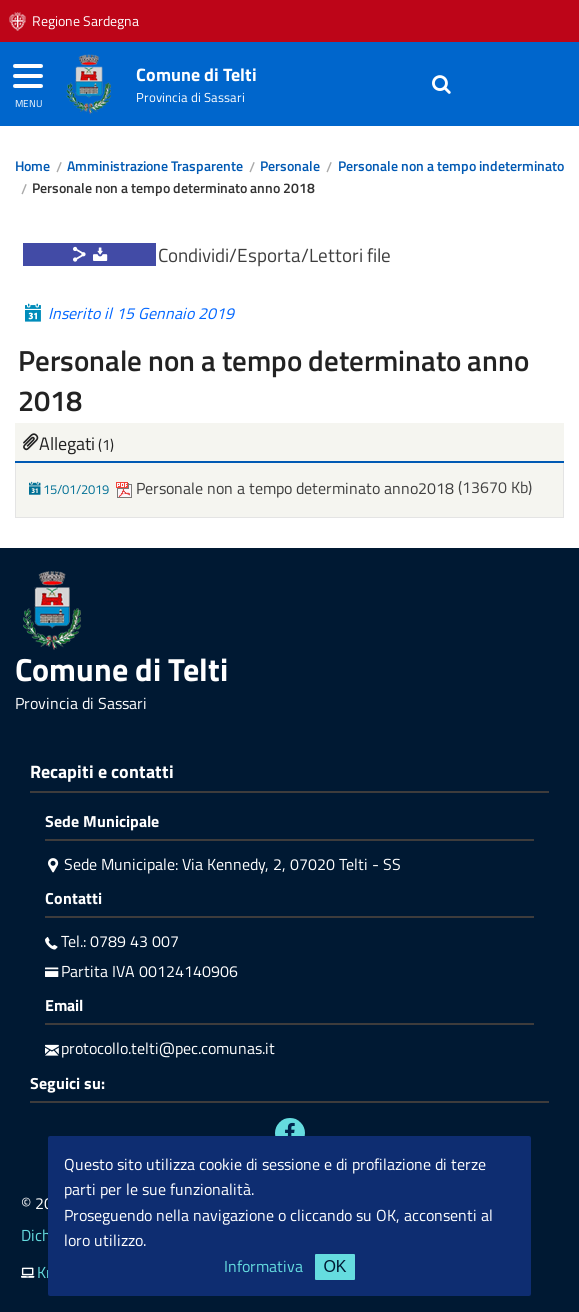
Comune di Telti (196, 74)
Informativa (263, 1266)
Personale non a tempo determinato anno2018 (287, 488)
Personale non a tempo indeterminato (451, 166)
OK (334, 1266)
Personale (290, 166)
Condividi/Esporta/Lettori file (274, 254)
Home (32, 166)
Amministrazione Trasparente (155, 166)
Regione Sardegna (85, 21)
